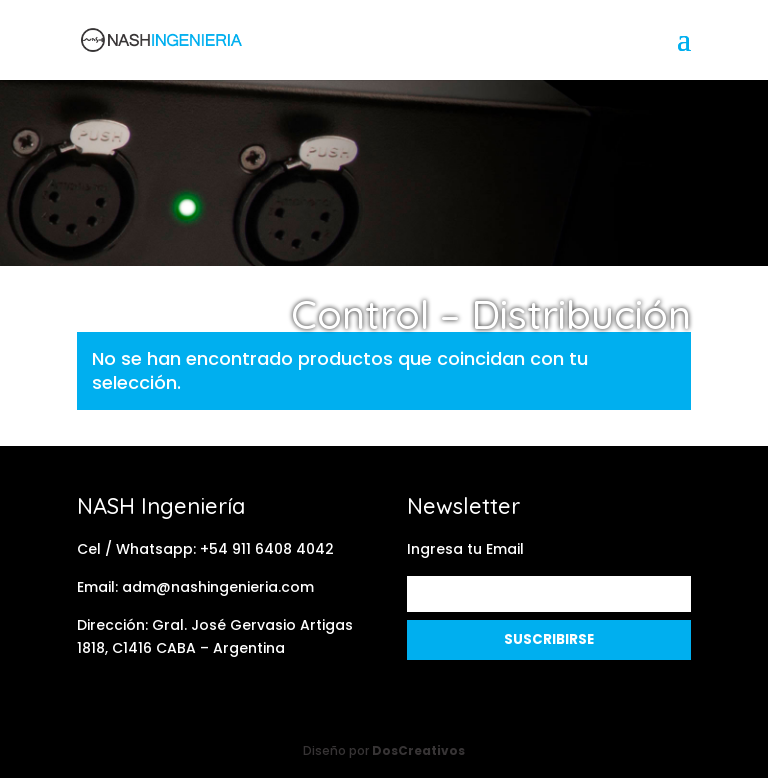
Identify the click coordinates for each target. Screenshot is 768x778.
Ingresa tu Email (465, 549)
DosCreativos (418, 750)
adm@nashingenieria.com (218, 587)
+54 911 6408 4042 (267, 549)
